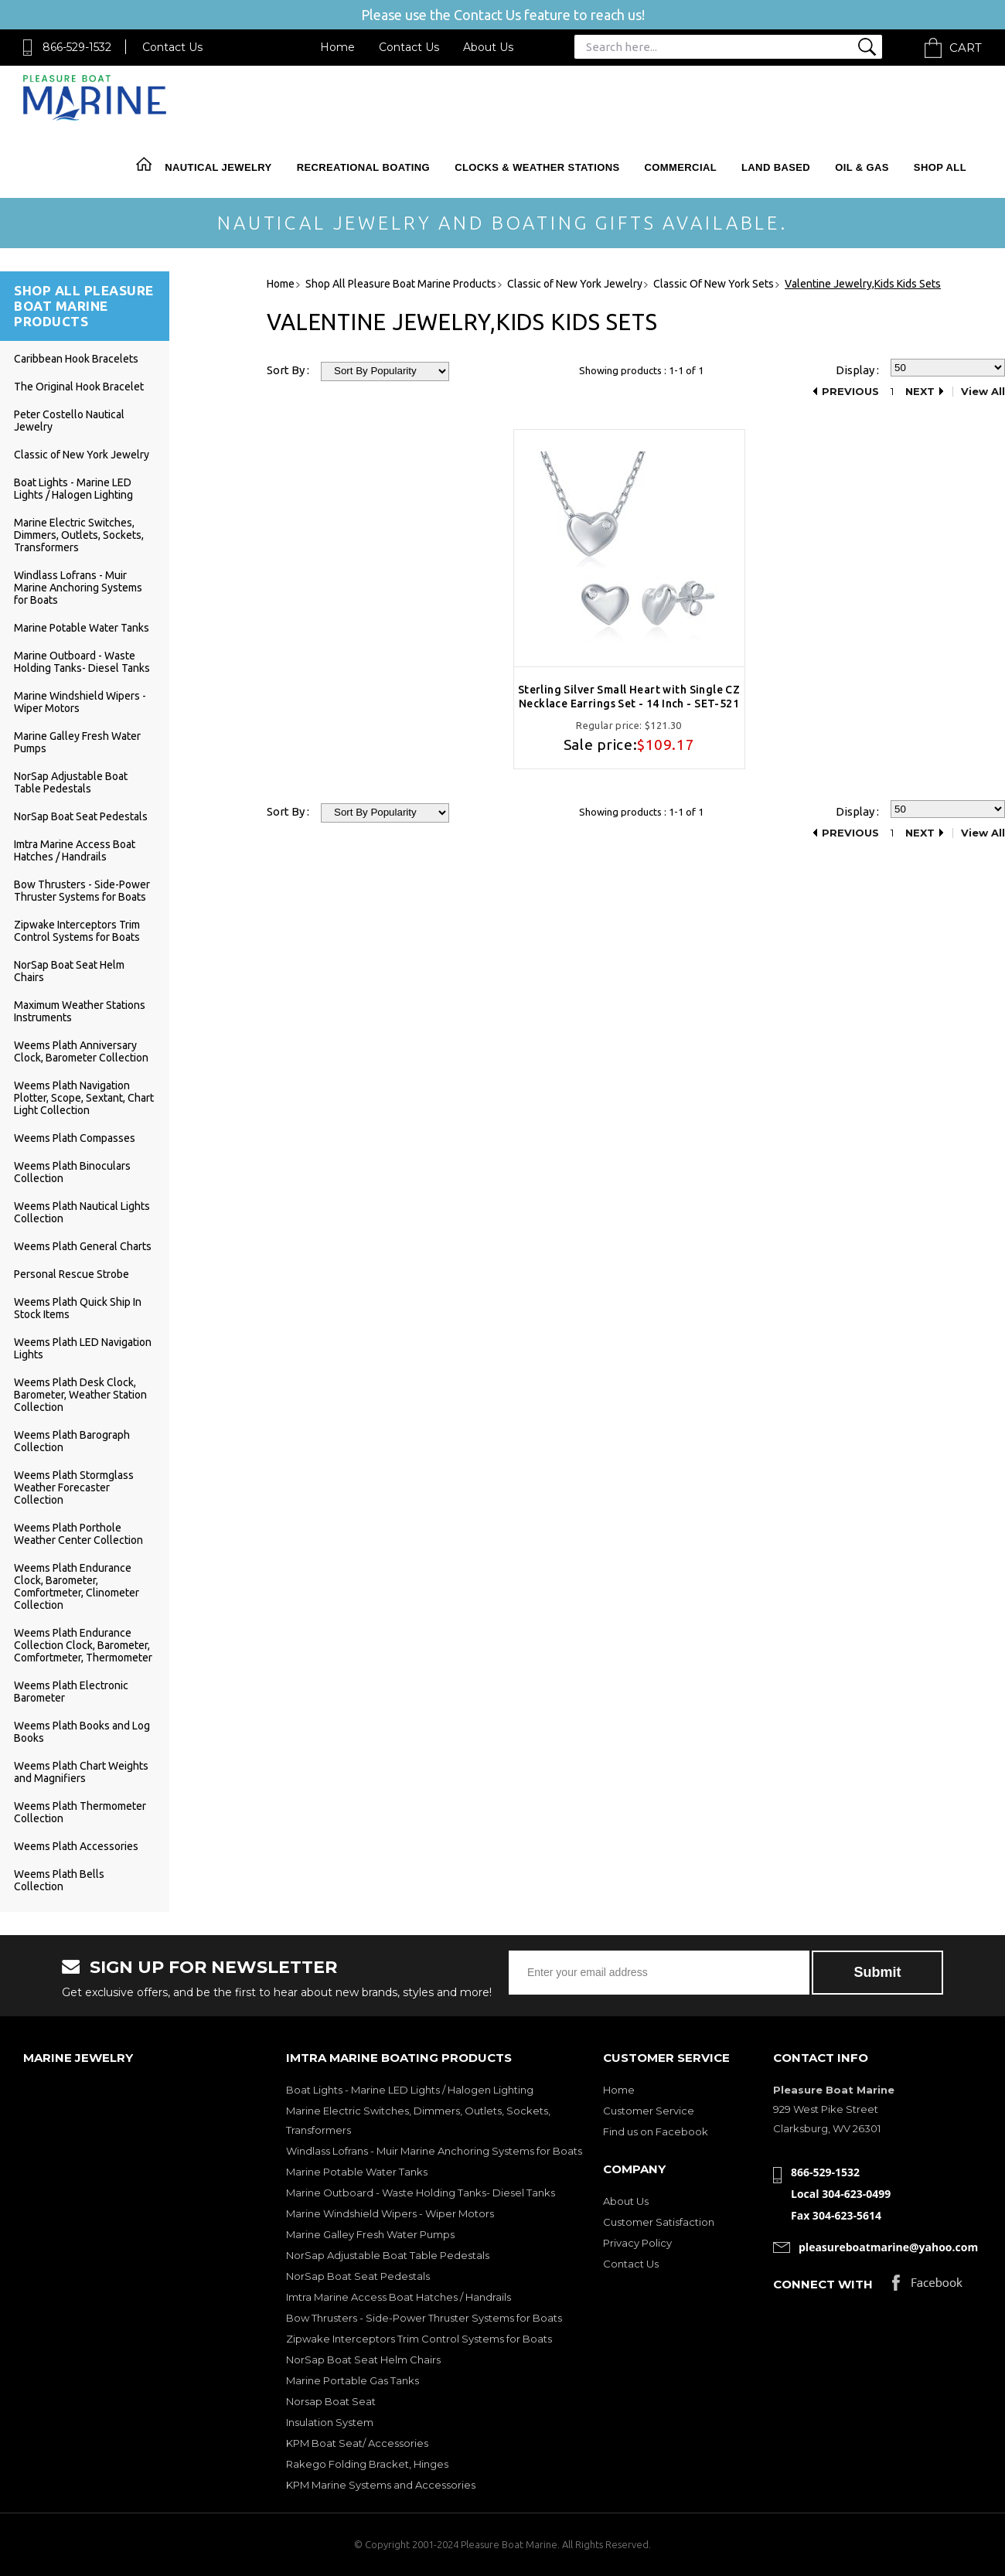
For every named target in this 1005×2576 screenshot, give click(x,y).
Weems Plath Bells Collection (59, 1880)
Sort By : (288, 370)
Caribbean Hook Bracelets (76, 359)
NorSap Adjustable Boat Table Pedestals (71, 782)
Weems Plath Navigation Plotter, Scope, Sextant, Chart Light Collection (84, 1097)
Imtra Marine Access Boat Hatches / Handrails (74, 850)
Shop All (940, 167)
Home (337, 47)
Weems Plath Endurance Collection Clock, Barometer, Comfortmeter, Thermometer (83, 1645)
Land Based (775, 167)
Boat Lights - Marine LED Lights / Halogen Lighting (73, 488)
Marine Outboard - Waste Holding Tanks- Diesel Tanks (82, 661)
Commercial (681, 167)
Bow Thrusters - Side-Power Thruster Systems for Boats (82, 890)
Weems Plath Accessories (76, 1846)
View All (983, 392)
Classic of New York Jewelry (81, 454)
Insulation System (329, 2422)
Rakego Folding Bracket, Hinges (367, 2464)
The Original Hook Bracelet (79, 386)
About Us (488, 47)
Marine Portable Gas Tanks (352, 2380)
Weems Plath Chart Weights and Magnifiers (81, 1772)
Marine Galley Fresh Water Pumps (370, 2234)
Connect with (823, 2284)
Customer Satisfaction (658, 2222)
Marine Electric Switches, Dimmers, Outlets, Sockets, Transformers (79, 535)
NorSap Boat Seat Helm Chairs (363, 2359)
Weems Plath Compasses (74, 1138)
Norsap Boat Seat (331, 2401)
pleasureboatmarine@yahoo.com (888, 2247)
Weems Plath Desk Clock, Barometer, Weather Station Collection (80, 1394)
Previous (850, 392)
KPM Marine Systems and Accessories (380, 2485)
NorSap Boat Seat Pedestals (81, 816)
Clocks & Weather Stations (537, 167)
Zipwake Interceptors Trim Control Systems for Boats (77, 930)
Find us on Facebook (655, 2131)
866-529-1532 (77, 47)
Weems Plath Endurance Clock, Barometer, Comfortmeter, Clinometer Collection (76, 1586)
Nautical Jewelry (218, 167)
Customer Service (648, 2110)
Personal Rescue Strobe (71, 1274)
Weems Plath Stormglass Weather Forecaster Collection (74, 1487)
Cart (965, 47)
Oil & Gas (862, 167)
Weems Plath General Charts (83, 1246)
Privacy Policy (637, 2243)
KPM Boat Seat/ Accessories (357, 2443)
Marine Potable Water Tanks (81, 628)
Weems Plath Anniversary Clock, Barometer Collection (81, 1051)
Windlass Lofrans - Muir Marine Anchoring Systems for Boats (78, 587)
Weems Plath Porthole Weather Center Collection (78, 1533)
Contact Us (172, 47)
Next (920, 392)
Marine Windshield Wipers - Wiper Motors (390, 2213)
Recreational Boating (363, 167)
